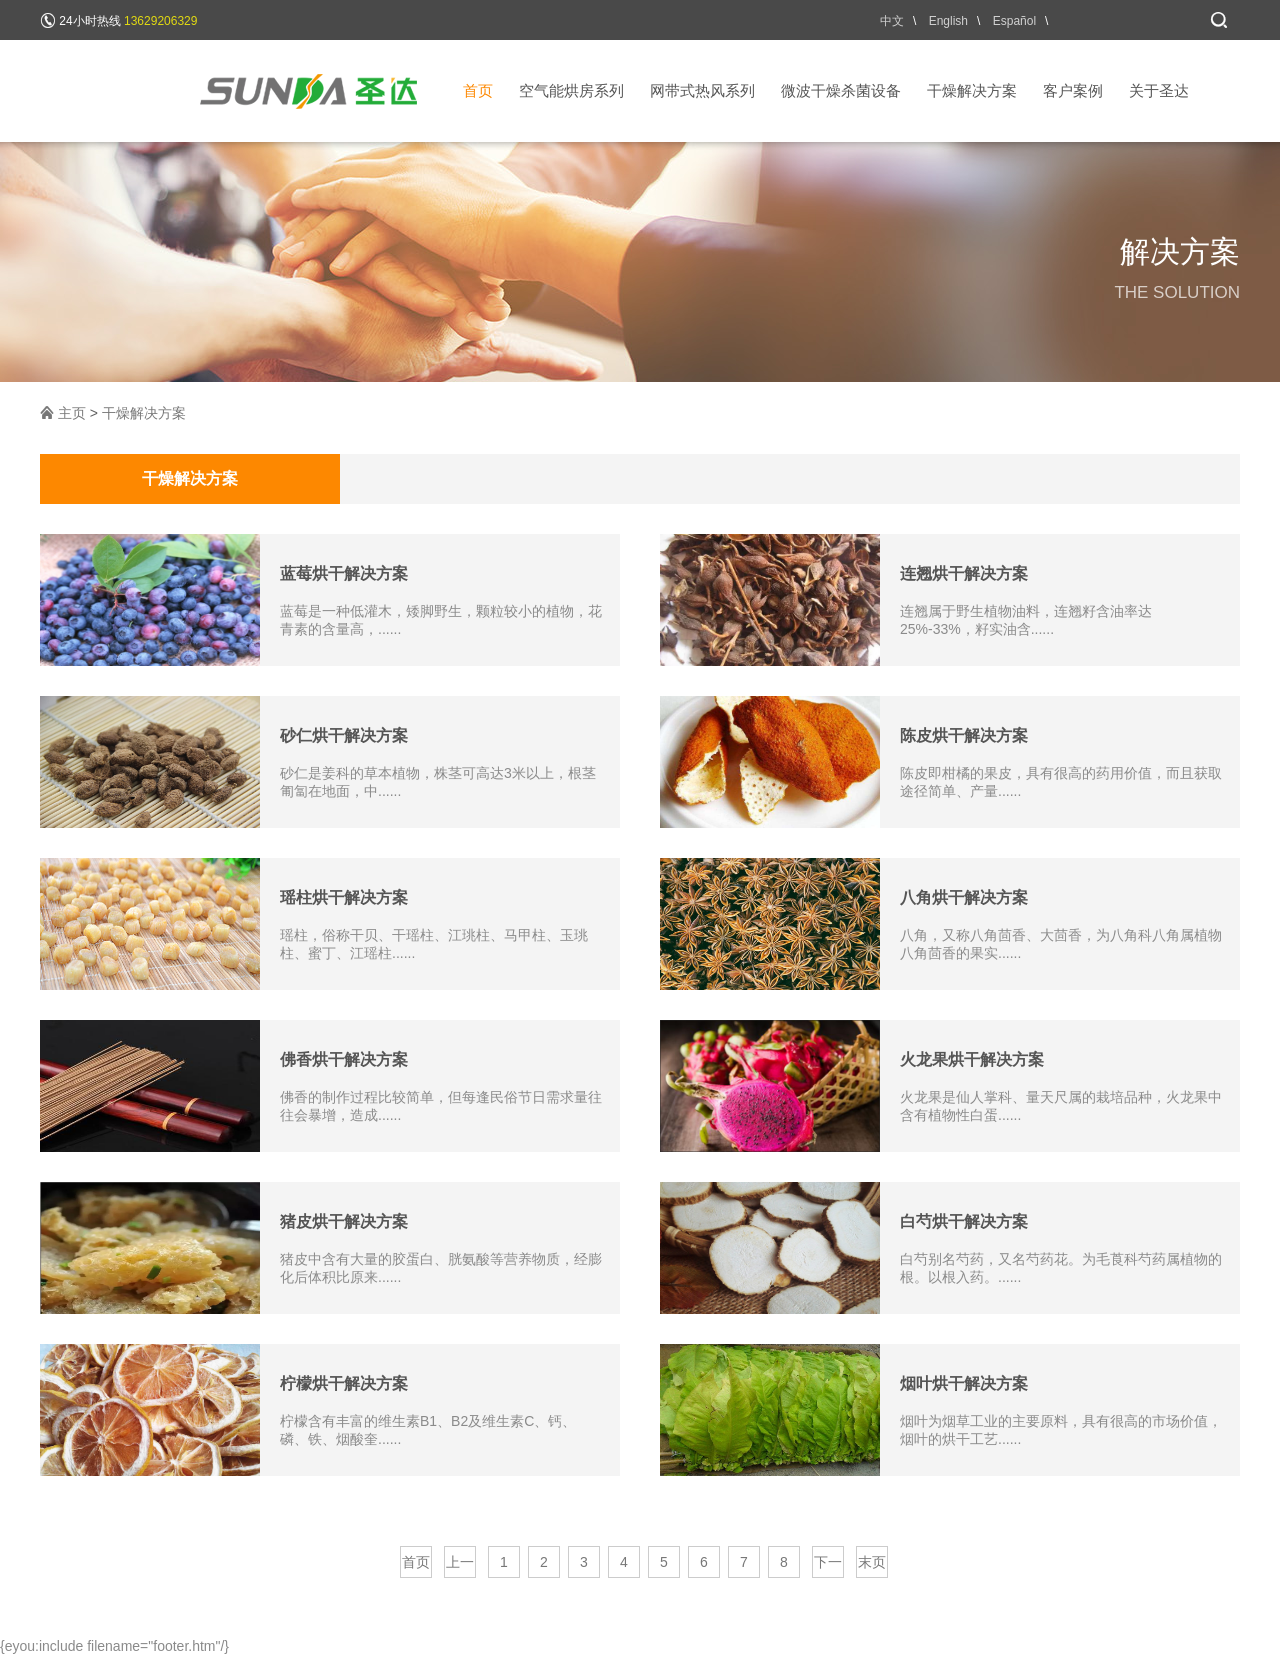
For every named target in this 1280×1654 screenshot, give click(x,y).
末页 (872, 1562)
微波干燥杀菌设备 (841, 90)
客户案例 (1073, 90)
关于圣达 (1159, 90)
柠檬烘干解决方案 (344, 1383)
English (948, 21)
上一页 (460, 1566)
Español (1014, 21)
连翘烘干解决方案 (964, 573)
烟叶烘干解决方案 (964, 1383)
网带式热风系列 (702, 90)
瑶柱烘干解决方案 (344, 897)
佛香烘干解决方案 (344, 1059)
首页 (478, 90)
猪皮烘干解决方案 (344, 1221)
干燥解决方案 (972, 90)
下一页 (828, 1566)
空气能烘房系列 (571, 90)
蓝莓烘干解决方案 (344, 573)
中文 (892, 21)
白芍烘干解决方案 (964, 1221)
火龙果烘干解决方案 (972, 1059)
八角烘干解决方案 (964, 897)
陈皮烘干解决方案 (964, 735)
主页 (72, 413)
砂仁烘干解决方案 (344, 735)
